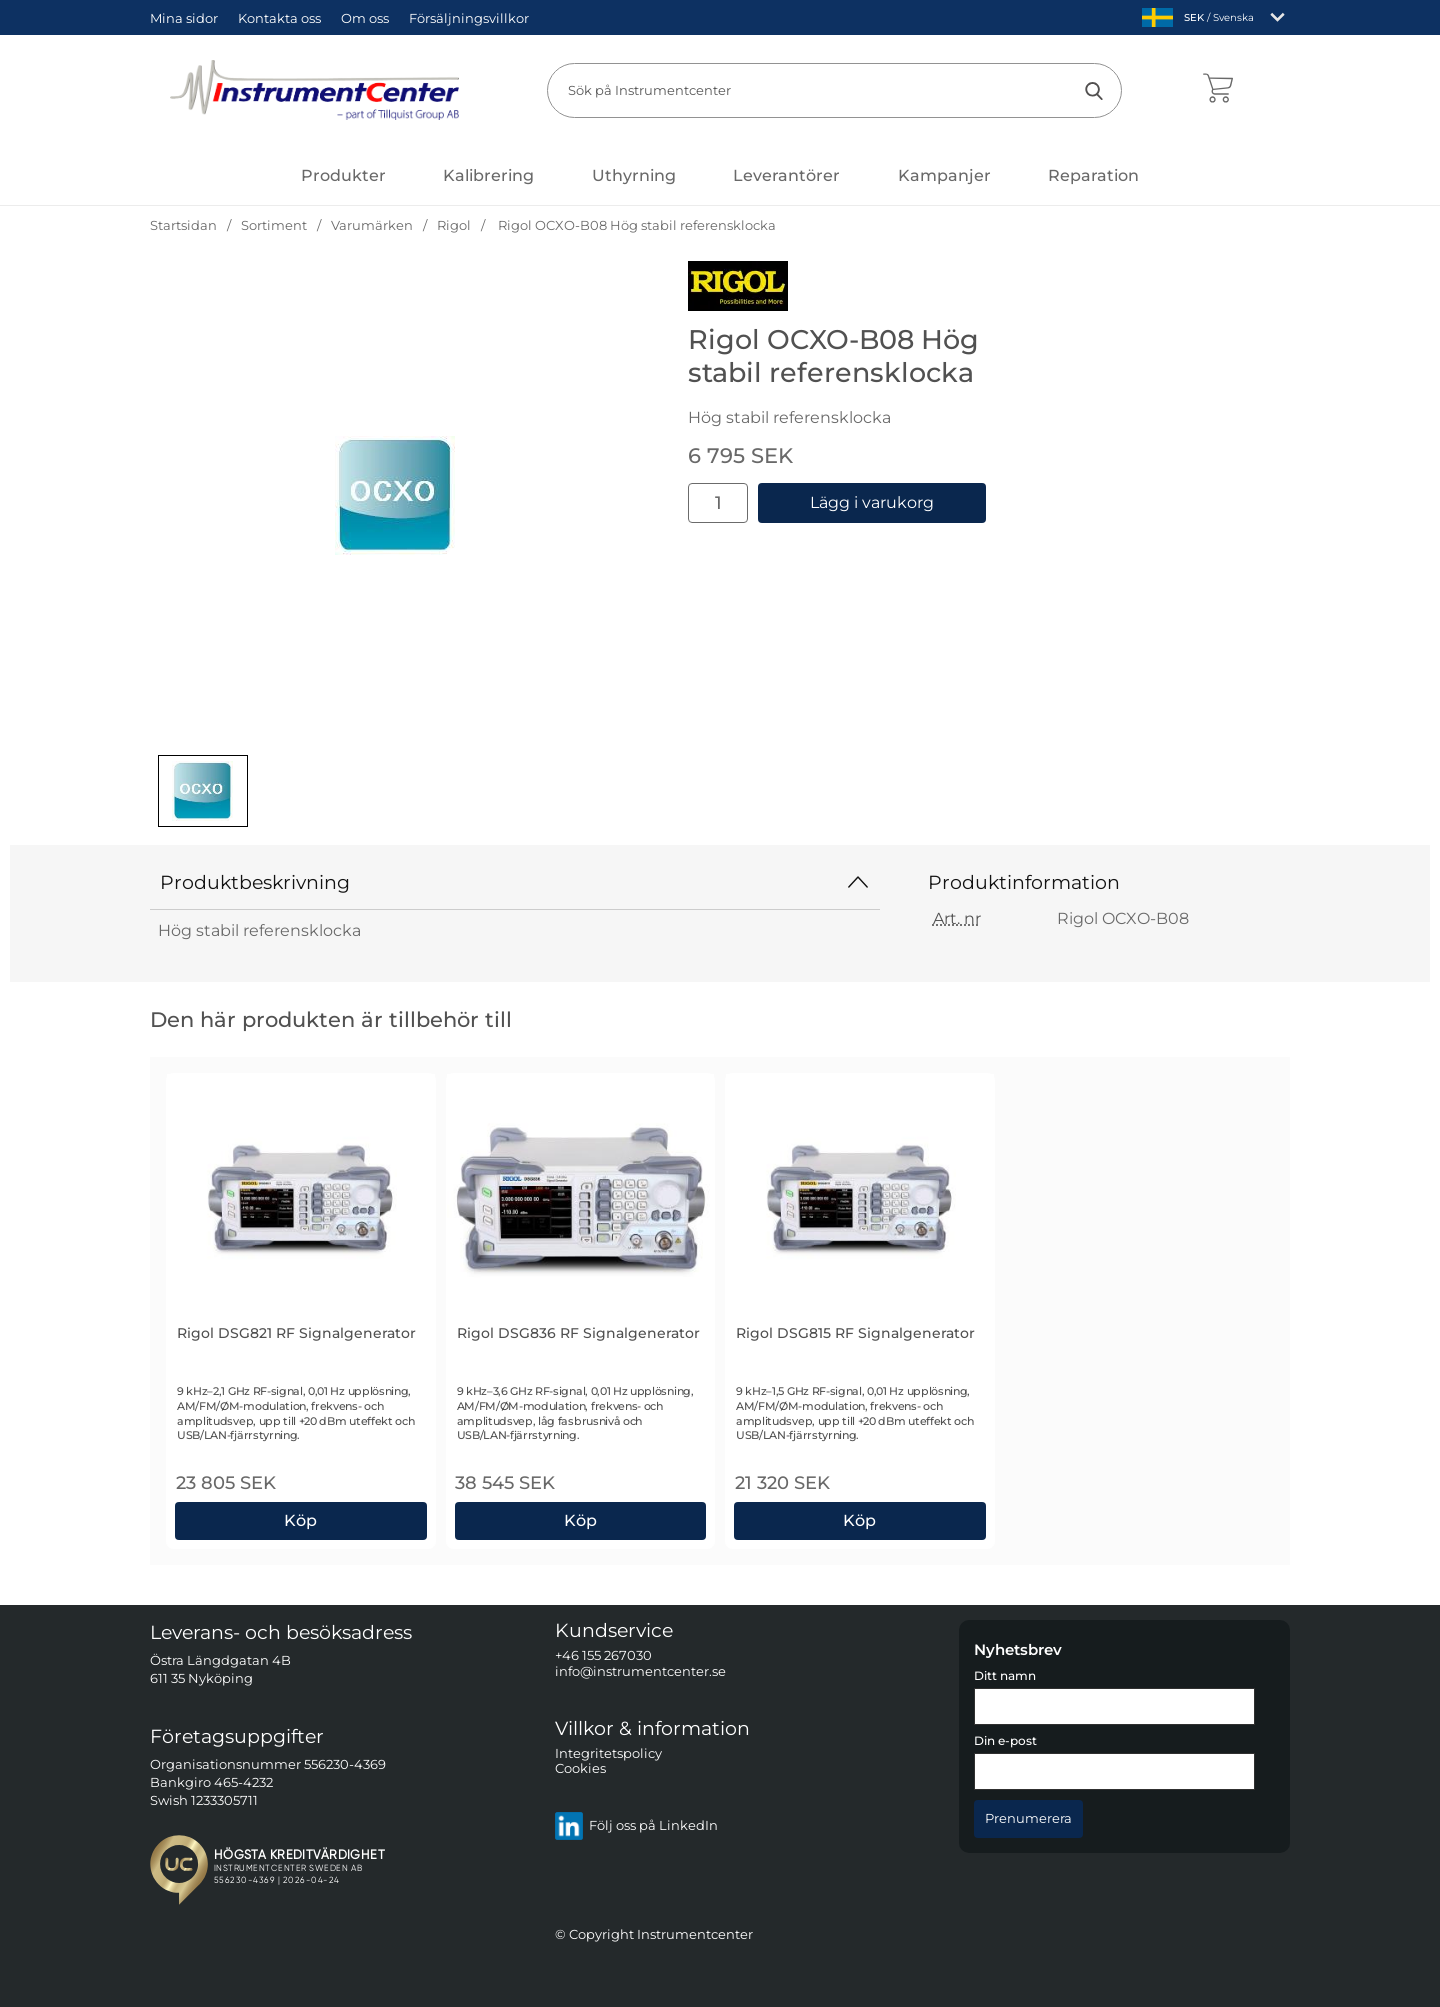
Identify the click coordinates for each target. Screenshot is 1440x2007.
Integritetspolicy (608, 1752)
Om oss (365, 18)
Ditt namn (1005, 1676)
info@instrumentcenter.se (640, 1670)
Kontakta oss (279, 18)
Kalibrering (488, 175)
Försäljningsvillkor (469, 18)
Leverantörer (786, 175)
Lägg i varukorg (872, 502)
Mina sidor (184, 18)
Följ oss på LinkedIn (636, 1825)
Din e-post (1005, 1741)
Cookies (580, 1768)
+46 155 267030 (603, 1655)
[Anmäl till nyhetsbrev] (1028, 1818)
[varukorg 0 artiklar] (1217, 90)
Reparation (1093, 175)
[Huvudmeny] (343, 175)
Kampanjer (944, 175)
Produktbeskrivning (515, 882)
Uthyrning (634, 175)
